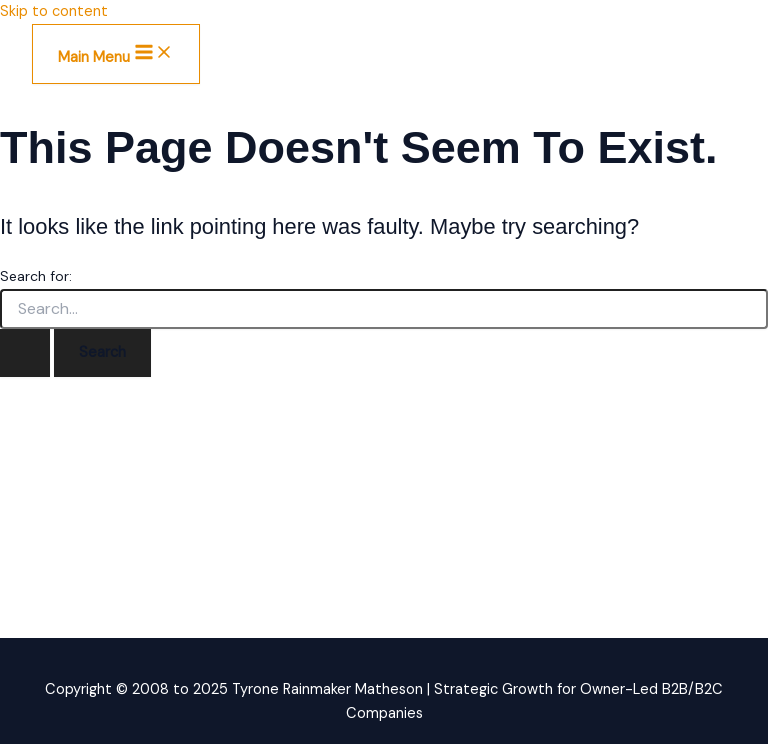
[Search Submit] (25, 353)
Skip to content (54, 11)
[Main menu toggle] (116, 54)
